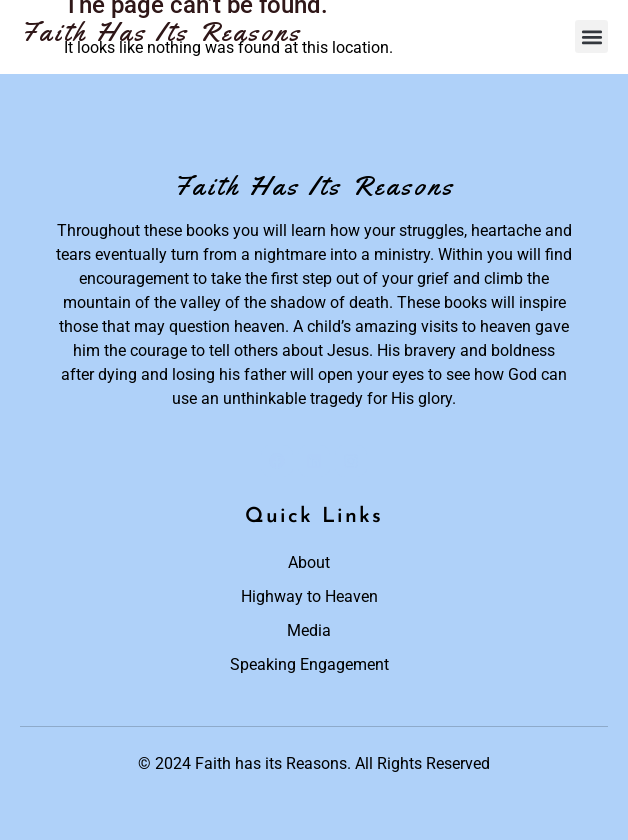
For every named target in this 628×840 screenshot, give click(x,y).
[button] (591, 36)
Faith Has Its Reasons (161, 32)
